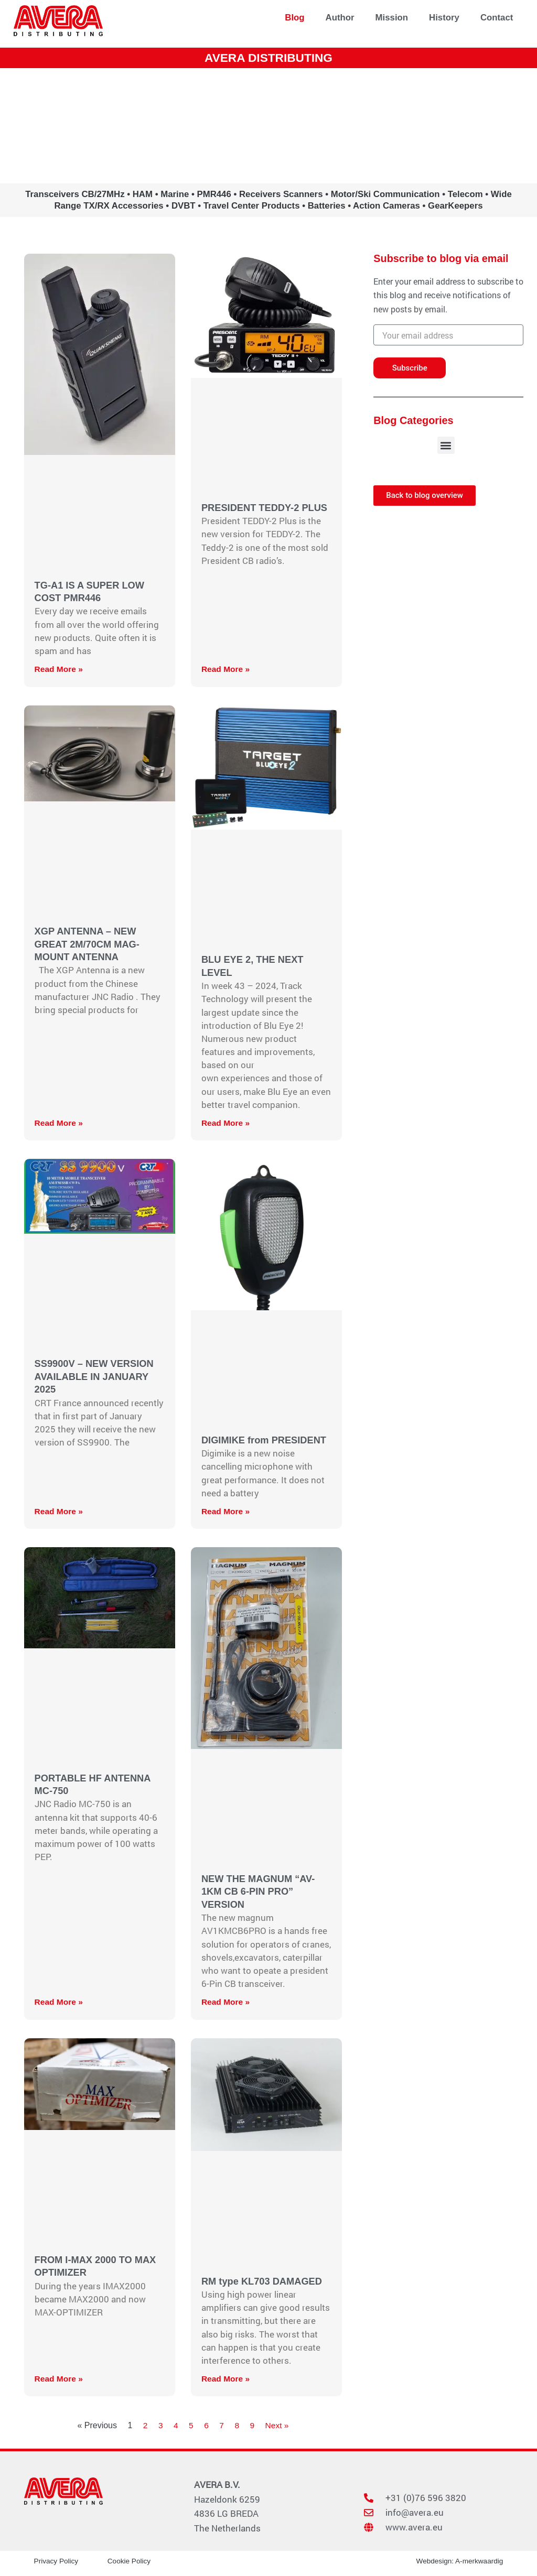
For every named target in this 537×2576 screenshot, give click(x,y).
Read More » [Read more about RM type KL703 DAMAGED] (226, 2378)
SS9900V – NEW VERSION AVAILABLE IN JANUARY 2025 (96, 1376)
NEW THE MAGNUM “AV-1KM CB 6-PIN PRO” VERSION (259, 1891)
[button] (446, 445)
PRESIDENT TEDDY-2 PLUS (266, 507)
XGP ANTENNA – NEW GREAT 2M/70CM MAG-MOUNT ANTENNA (89, 944)
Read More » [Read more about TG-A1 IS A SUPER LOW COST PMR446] (59, 669)
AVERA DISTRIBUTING (268, 57)
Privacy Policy (57, 2561)
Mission (391, 18)
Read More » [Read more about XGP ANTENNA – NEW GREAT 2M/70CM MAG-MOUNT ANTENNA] (59, 1122)
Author (340, 18)
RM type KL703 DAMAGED (263, 2280)
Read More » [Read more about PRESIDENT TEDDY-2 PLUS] (226, 669)
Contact (496, 18)
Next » (277, 2425)
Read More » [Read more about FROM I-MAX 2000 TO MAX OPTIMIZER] (59, 2378)
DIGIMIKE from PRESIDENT (265, 1439)
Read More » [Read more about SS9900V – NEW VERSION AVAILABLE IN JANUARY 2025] (59, 1511)
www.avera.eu (268, 125)
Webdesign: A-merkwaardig (458, 2561)
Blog (294, 18)
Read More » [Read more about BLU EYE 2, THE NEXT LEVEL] (226, 1122)
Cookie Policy (130, 2561)
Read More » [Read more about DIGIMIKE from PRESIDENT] (226, 1511)
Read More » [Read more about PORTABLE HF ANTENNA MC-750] (59, 2001)
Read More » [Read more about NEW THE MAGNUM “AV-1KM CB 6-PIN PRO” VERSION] (226, 2001)
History (444, 18)
